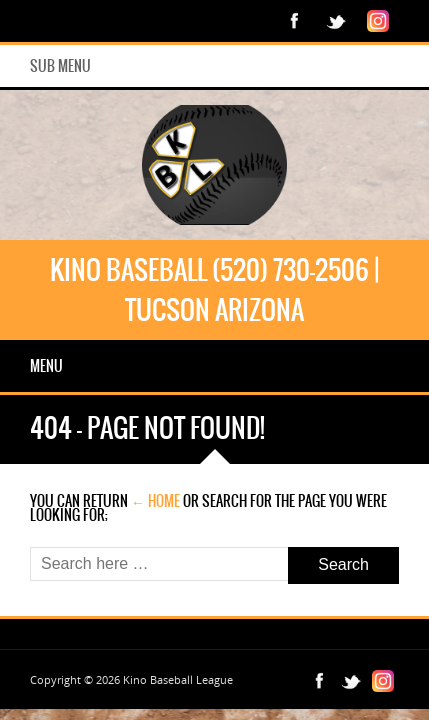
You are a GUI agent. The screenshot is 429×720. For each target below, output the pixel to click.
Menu (46, 366)
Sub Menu (60, 66)
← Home (155, 501)
